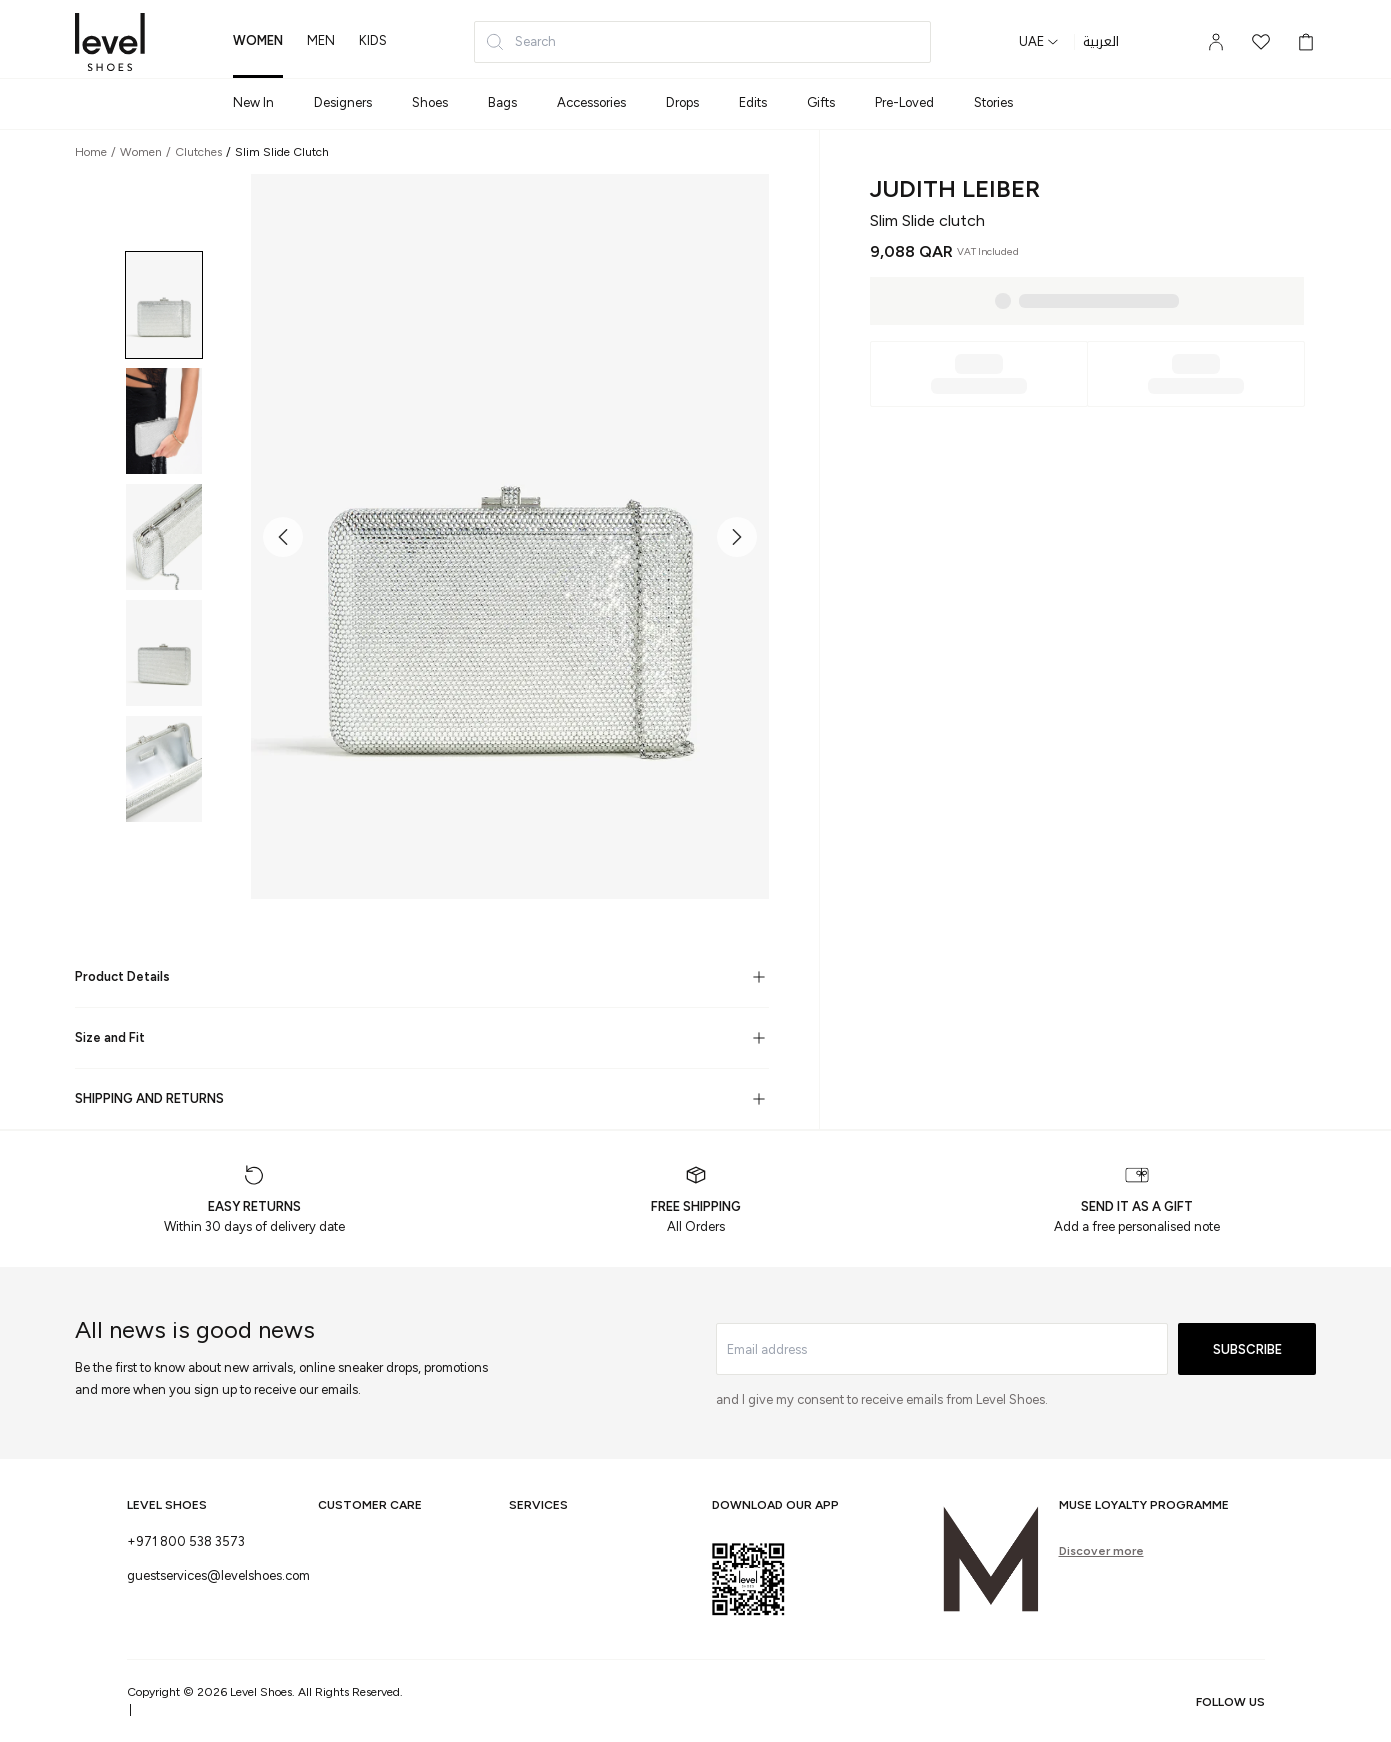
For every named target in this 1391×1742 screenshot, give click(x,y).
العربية (1101, 42)
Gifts (821, 102)
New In (253, 102)
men (321, 40)
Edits (753, 102)
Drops (682, 102)
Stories (993, 102)
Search (520, 42)
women (258, 40)
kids (373, 40)
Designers (343, 102)
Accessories (591, 102)
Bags (502, 102)
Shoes (430, 102)
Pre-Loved (904, 102)
